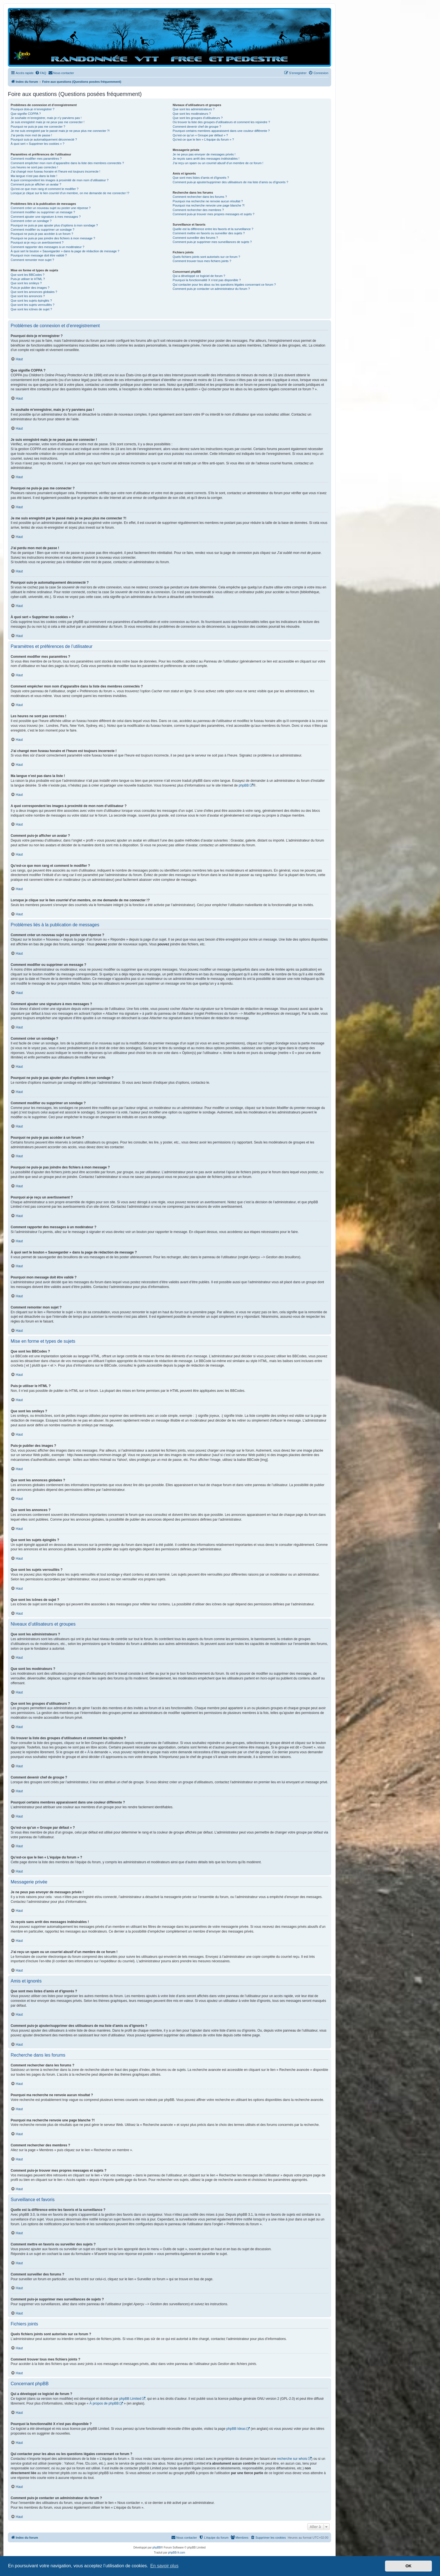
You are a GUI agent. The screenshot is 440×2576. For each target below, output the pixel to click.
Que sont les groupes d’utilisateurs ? (198, 118)
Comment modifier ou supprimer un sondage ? (42, 229)
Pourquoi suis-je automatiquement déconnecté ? (44, 139)
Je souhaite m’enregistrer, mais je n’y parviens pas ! (46, 118)
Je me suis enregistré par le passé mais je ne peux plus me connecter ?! (60, 130)
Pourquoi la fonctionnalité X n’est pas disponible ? (207, 280)
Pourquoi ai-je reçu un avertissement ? (37, 242)
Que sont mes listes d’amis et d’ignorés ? (201, 177)
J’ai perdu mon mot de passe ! (31, 135)
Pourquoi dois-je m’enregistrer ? (32, 109)
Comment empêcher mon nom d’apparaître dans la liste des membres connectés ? (67, 163)
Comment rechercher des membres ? (198, 210)
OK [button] (408, 2566)
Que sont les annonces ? (28, 296)
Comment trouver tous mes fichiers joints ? (202, 261)
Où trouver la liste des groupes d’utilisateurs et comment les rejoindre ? (221, 122)
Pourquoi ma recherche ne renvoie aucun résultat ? (208, 201)
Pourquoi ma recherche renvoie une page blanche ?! (208, 205)
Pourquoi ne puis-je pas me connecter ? (38, 126)
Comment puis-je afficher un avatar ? (36, 184)
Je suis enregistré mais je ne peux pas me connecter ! (47, 122)
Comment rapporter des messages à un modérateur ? (47, 247)
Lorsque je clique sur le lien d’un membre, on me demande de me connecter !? (70, 193)
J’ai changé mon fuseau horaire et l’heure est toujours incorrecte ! (55, 171)
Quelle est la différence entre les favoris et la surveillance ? (213, 229)
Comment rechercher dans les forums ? (200, 196)
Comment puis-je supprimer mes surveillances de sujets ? (212, 242)
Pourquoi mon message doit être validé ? (39, 255)
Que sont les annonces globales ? (34, 292)
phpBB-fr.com (176, 2552)
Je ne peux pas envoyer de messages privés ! (204, 154)
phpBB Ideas (236, 2429)
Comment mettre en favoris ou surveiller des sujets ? (209, 233)
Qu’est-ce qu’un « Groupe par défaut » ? (200, 135)
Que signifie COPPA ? (26, 113)
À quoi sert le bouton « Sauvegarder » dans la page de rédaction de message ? (65, 251)
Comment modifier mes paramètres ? (36, 158)
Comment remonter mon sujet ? (32, 260)
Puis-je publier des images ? (30, 287)
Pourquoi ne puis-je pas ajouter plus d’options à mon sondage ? (54, 225)
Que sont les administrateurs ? (193, 109)
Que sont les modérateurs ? (192, 113)
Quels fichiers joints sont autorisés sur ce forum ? (206, 256)
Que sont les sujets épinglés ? (31, 300)
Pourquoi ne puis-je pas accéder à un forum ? (42, 233)
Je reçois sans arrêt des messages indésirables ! (206, 158)
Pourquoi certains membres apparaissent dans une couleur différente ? (221, 130)
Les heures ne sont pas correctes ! (34, 167)
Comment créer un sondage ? (31, 221)
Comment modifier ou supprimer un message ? (43, 212)
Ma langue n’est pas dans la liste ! (34, 176)
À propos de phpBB (104, 2403)
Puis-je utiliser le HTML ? (28, 279)
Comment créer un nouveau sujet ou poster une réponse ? (51, 208)
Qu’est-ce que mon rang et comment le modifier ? (45, 189)
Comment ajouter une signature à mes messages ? (46, 216)
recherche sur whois (292, 2459)
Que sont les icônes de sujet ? (31, 309)
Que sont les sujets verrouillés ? (32, 304)
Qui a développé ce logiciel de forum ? (199, 276)
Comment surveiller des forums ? (195, 237)
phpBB (244, 785)
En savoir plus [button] (164, 2565)
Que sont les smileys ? (26, 283)
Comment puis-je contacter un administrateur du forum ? (211, 288)
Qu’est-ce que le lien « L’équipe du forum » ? (203, 139)
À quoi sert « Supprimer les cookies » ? (37, 143)
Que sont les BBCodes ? (27, 274)
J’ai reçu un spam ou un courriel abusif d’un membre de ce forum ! (218, 163)
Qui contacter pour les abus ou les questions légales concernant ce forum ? (224, 284)
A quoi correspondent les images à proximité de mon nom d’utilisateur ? (60, 180)
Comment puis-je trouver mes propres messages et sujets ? (213, 214)
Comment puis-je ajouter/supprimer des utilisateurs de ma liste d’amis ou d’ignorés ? (230, 182)
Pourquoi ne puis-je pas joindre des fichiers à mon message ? (53, 238)
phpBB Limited (130, 2399)
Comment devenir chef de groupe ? (197, 126)
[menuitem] (40, 73)
